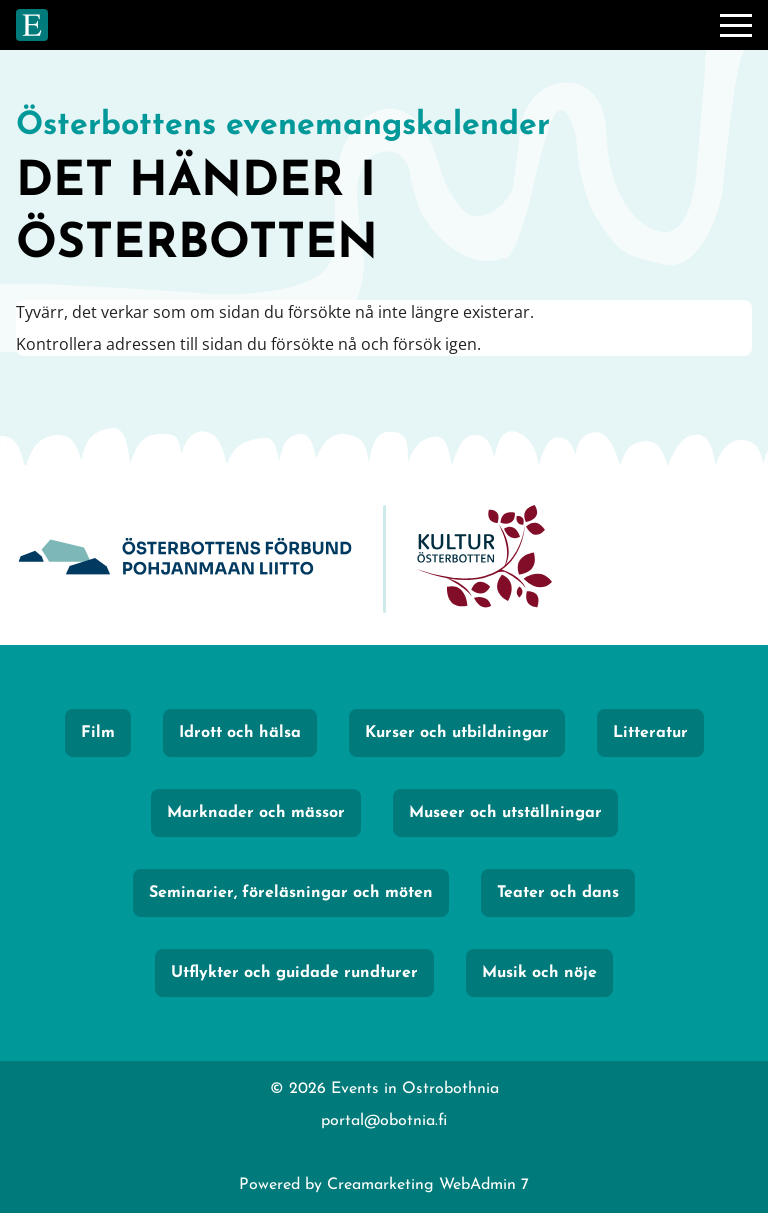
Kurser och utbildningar (457, 733)
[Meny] (736, 25)
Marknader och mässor (256, 813)
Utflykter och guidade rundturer (294, 973)
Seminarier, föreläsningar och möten (291, 893)
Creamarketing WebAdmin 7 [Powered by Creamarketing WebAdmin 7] (428, 1185)
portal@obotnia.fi (384, 1121)
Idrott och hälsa (240, 733)
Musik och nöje (539, 973)
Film (98, 733)
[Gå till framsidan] (32, 25)
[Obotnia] (185, 559)
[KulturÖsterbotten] (484, 559)
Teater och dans (558, 893)
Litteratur (650, 733)
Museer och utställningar (505, 813)
